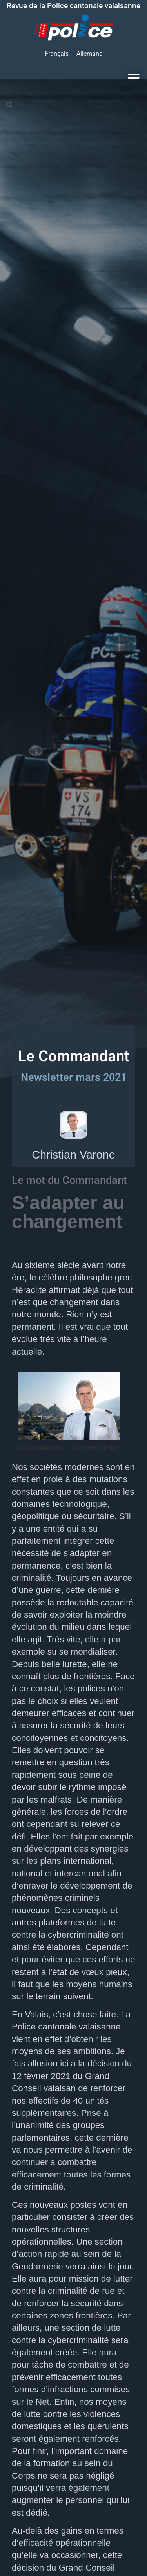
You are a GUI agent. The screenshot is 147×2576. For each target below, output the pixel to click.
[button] (133, 77)
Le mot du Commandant (69, 1180)
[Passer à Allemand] (90, 53)
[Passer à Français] (57, 53)
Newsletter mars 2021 (74, 1077)
